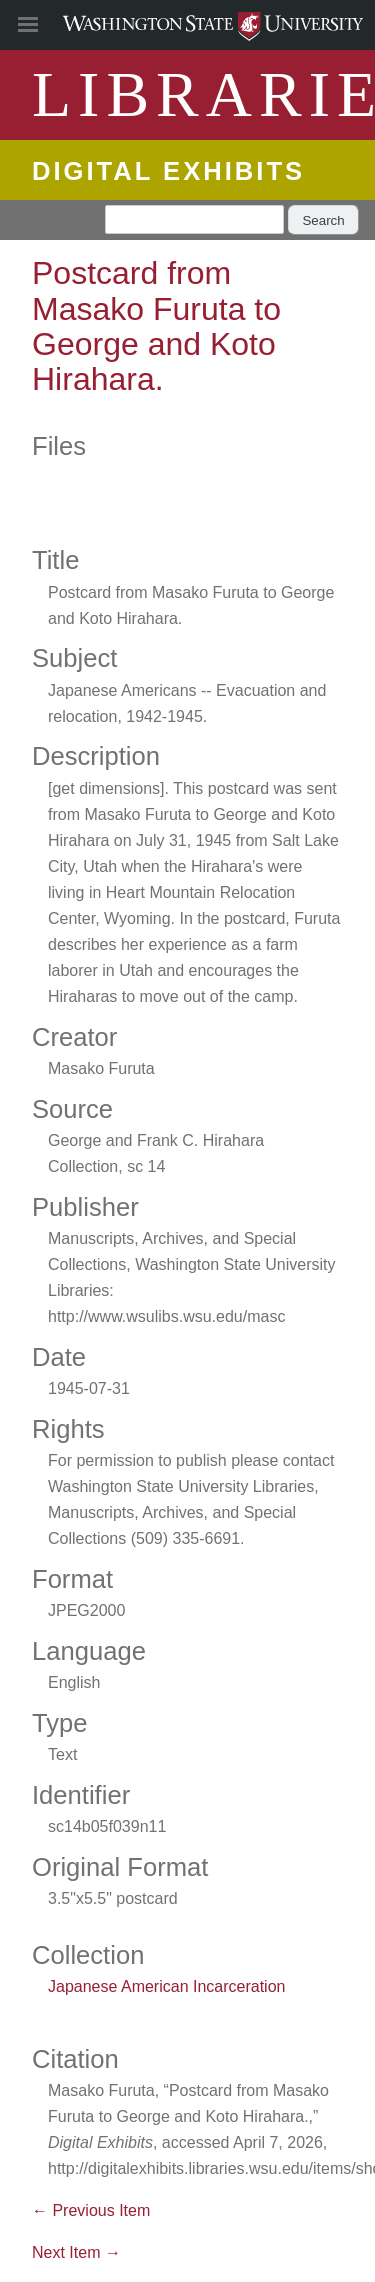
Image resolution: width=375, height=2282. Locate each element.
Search (323, 220)
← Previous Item (91, 2210)
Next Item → (76, 2252)
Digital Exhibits (168, 171)
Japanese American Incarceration (166, 1986)
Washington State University (187, 24)
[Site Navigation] (50, 25)
